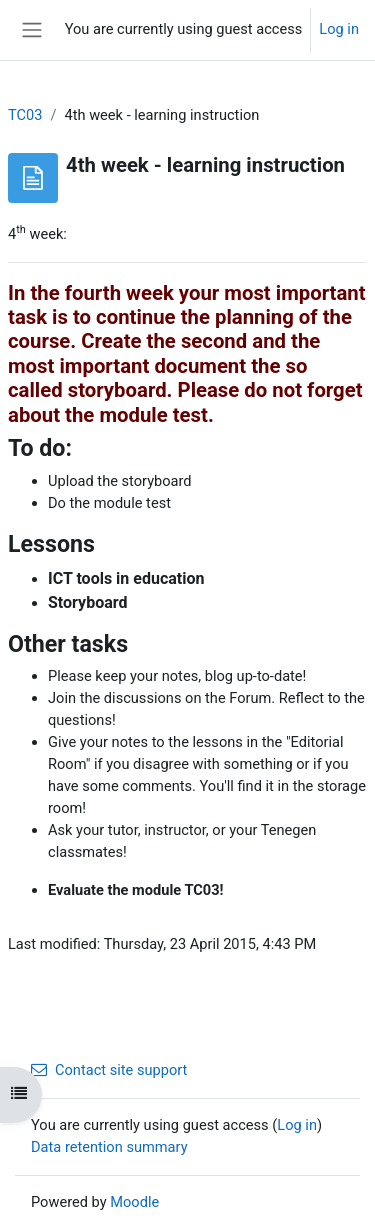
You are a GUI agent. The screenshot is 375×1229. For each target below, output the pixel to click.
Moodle (134, 1202)
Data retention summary (109, 1147)
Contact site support (109, 1070)
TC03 (25, 115)
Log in (339, 29)
